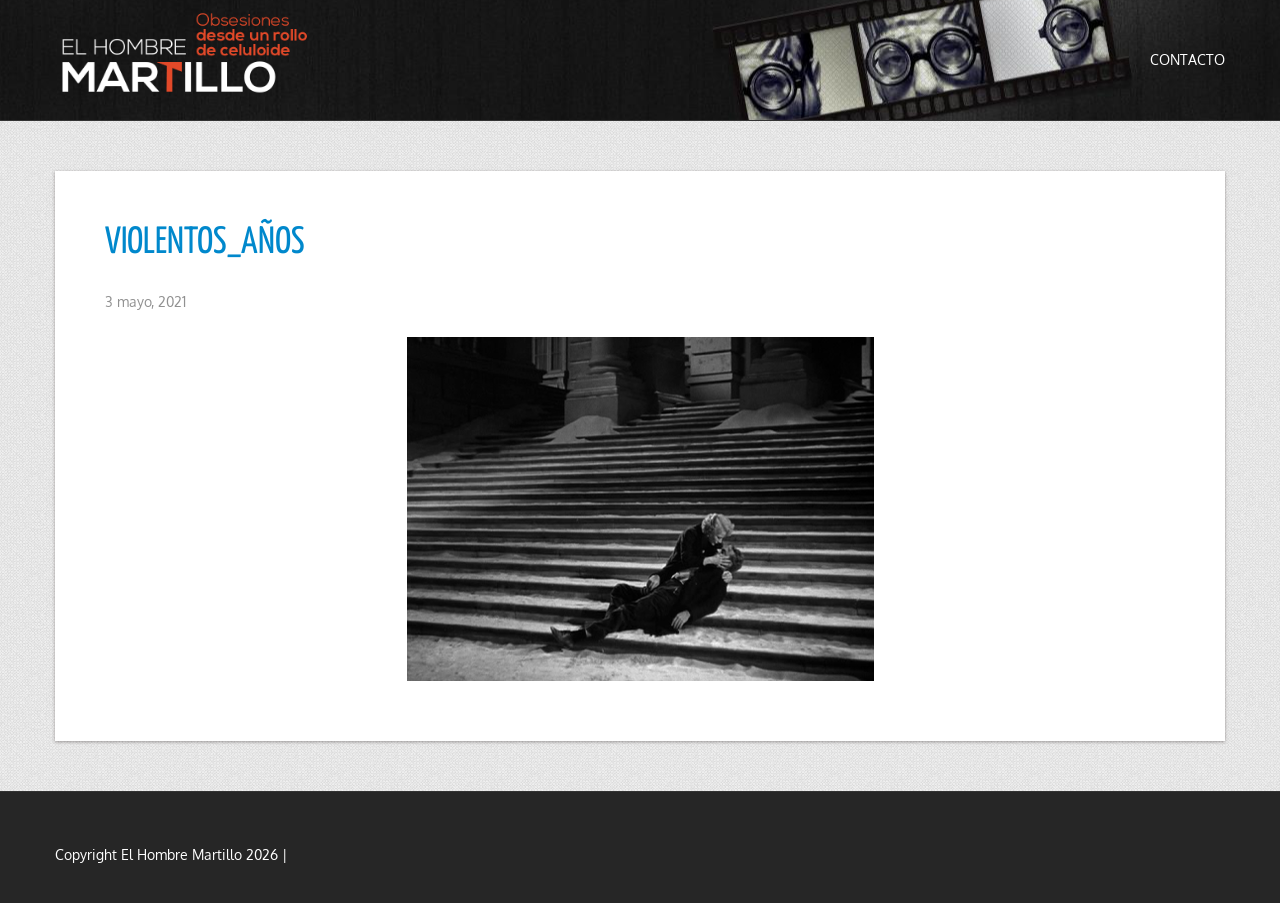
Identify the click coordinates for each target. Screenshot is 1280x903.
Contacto (1187, 59)
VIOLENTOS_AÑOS (205, 243)
